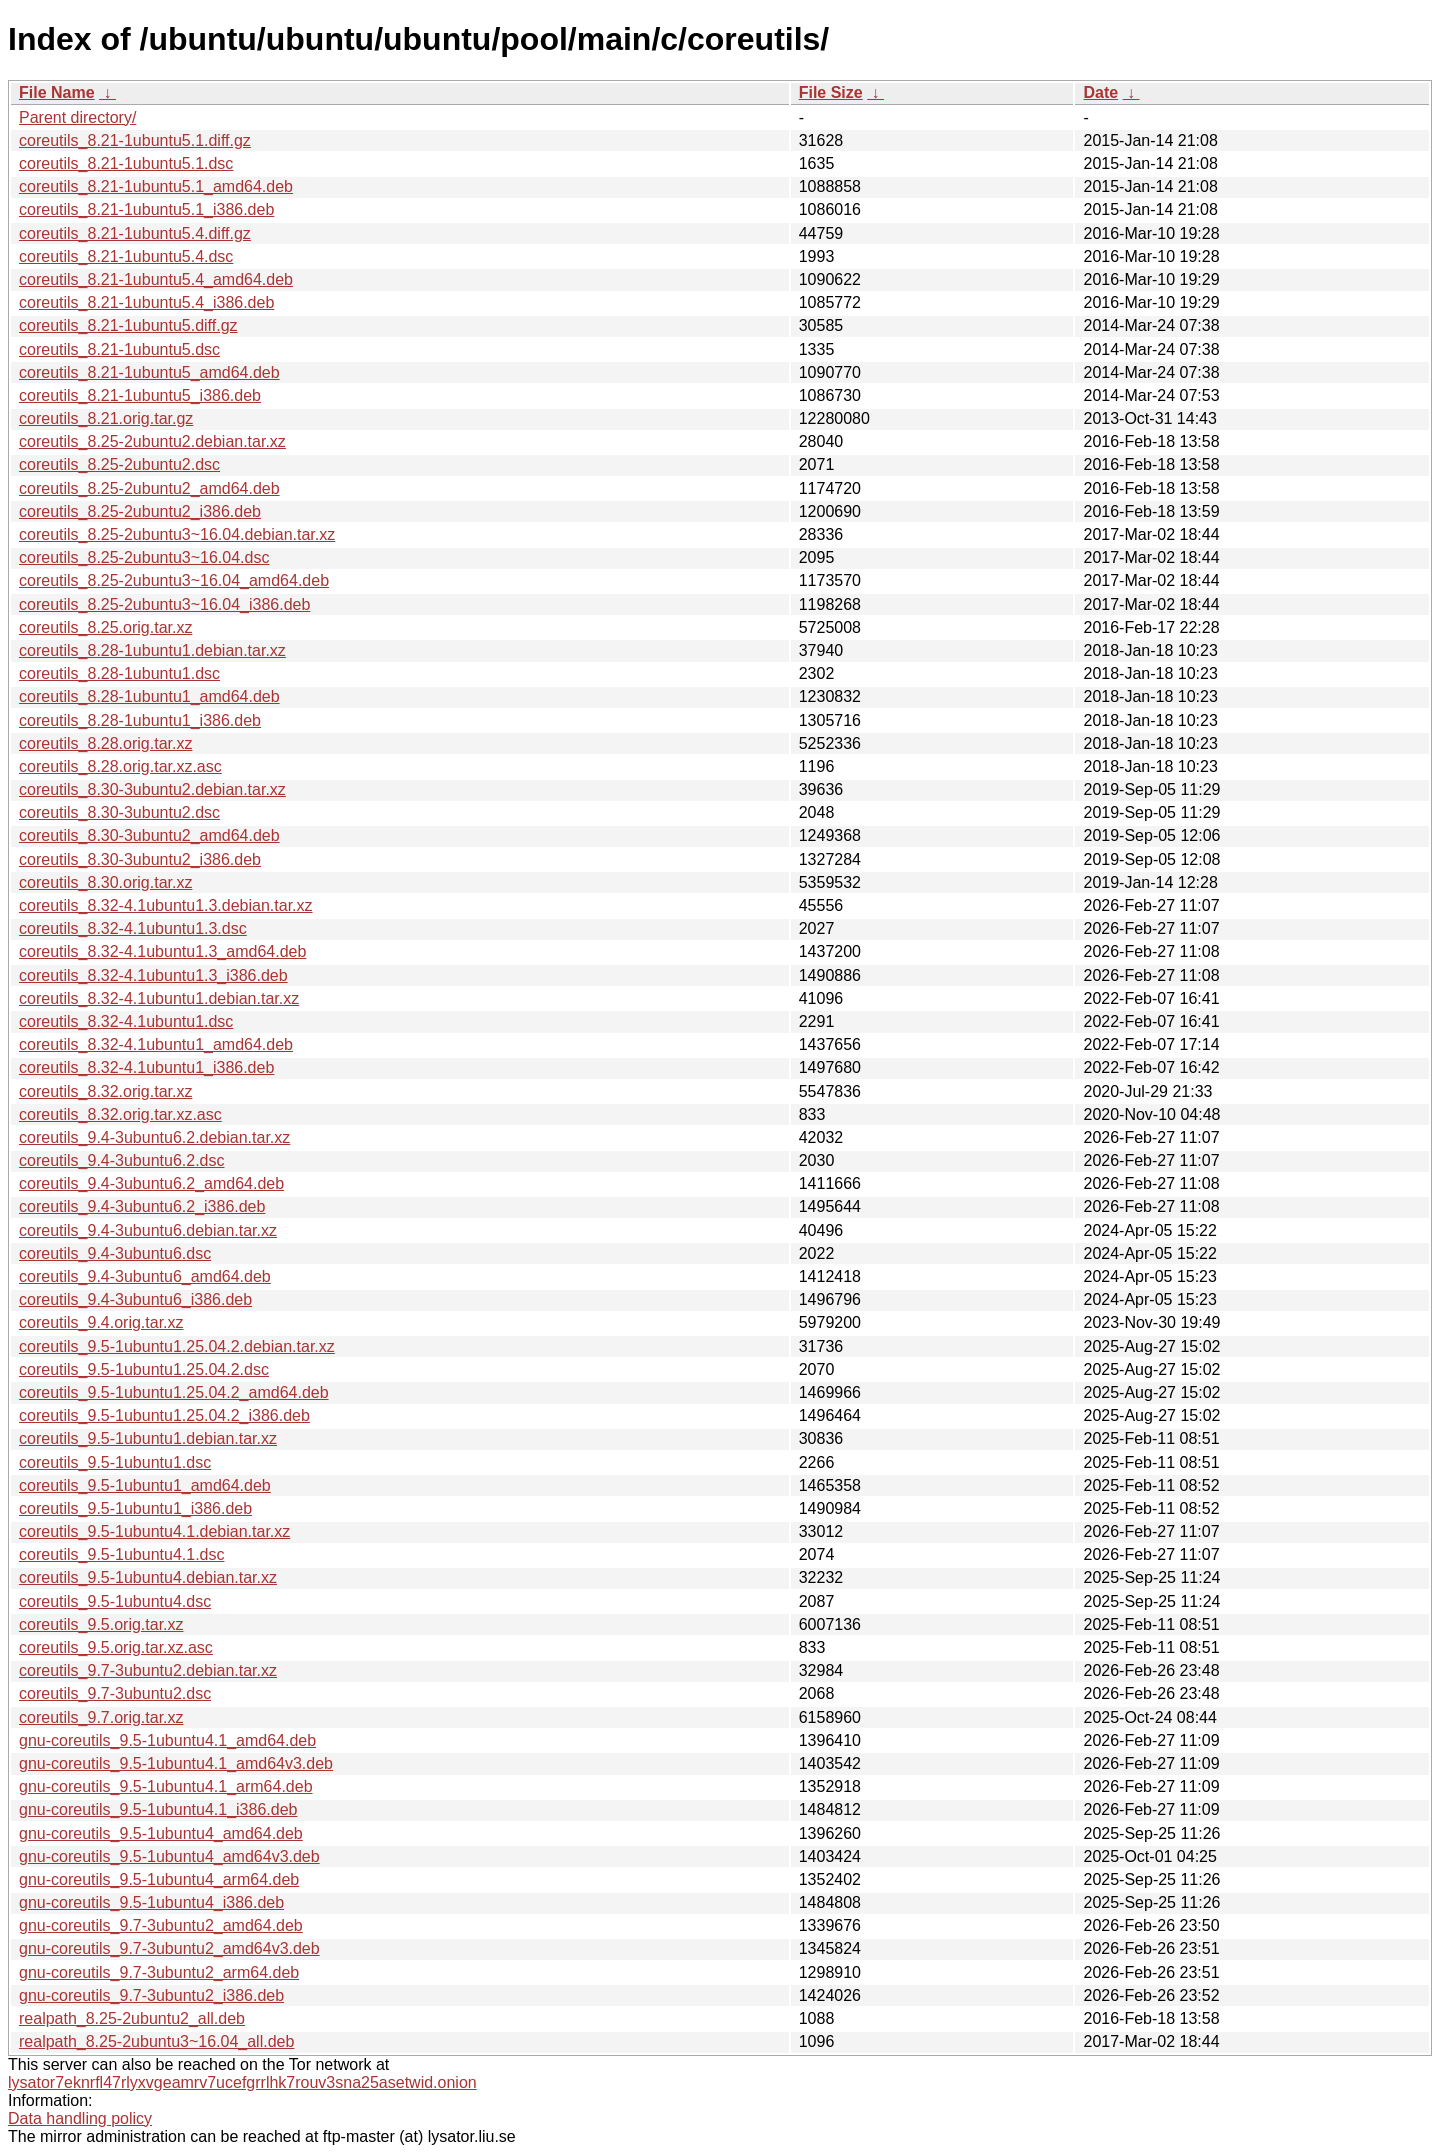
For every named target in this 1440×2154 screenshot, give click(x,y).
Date (1100, 92)
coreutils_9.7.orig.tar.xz (101, 1717)
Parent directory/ (77, 117)
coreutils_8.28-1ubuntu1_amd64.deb (149, 696)
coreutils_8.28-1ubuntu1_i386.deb (140, 720)
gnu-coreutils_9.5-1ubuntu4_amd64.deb (161, 1833)
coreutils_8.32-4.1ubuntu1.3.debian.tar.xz (166, 905)
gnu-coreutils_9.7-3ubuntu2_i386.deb (151, 1995)
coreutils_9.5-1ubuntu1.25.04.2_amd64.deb (174, 1392)
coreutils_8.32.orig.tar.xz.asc (120, 1114)
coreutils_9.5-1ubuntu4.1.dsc (121, 1554)
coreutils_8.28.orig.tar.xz (105, 743)
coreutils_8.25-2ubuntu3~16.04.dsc (144, 557)
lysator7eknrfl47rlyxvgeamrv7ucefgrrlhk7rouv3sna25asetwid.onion (242, 2082)
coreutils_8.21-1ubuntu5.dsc (119, 349)
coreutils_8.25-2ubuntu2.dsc (119, 464)
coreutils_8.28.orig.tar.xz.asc (120, 766)
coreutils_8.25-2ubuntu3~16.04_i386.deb (164, 604)
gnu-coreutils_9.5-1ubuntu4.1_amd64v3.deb (176, 1763)
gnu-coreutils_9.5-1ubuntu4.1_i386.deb (158, 1809)
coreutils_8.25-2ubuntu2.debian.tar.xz (152, 441)
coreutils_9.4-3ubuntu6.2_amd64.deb (151, 1183)
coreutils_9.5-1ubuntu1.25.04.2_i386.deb (164, 1415)
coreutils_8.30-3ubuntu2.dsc (119, 812)
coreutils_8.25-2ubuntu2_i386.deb (140, 511)
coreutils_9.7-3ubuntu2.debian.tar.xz (148, 1670)
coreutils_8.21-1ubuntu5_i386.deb (140, 395)
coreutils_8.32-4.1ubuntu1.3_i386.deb (153, 975)
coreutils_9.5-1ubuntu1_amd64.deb (145, 1485)
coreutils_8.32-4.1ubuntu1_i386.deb (146, 1067)
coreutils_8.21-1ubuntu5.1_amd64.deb (156, 186)
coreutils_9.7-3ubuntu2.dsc (115, 1693)
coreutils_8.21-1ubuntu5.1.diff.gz (135, 140)
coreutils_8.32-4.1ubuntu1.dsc (126, 1021)
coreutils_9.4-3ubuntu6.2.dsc (121, 1160)
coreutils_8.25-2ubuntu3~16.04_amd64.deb (174, 580)
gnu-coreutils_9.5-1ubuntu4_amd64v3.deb (169, 1856)
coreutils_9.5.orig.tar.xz (101, 1624)
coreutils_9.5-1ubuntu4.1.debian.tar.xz (154, 1531)
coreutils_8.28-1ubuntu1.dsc (119, 673)
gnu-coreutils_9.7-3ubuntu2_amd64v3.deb (169, 1948)
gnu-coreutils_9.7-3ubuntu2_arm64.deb (159, 1972)
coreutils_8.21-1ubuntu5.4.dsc (126, 256)
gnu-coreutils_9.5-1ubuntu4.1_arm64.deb (166, 1786)
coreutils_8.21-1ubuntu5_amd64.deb (149, 372)
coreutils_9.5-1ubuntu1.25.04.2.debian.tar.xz (177, 1346)
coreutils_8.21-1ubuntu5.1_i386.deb (146, 209)
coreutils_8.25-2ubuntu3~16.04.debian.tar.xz (177, 534)
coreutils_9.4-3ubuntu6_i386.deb (135, 1299)
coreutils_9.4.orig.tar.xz (101, 1322)
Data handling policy (80, 2118)
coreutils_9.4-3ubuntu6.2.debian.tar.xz (154, 1137)
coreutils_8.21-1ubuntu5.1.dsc (126, 163)
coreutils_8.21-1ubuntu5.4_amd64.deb (156, 279)
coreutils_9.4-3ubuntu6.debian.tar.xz (148, 1230)
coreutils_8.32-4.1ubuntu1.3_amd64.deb (162, 951)
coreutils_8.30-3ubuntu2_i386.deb (140, 859)
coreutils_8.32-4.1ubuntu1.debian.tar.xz (159, 998)
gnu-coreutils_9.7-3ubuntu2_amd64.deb (161, 1925)
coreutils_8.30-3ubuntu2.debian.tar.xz (152, 789)
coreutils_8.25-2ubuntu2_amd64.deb (149, 488)
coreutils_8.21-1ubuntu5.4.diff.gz (135, 233)
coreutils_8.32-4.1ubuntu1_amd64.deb (156, 1044)
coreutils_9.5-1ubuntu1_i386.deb (135, 1508)
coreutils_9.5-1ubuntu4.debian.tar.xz (148, 1577)
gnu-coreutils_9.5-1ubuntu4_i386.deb (151, 1902)
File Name (57, 92)
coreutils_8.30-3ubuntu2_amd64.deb (149, 835)
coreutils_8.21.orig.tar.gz (106, 418)
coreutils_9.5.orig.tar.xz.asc (116, 1647)
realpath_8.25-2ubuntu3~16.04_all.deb (156, 2041)
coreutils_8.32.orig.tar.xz (105, 1091)
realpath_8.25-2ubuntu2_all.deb (132, 2018)
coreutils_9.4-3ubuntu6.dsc (115, 1253)
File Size (831, 92)
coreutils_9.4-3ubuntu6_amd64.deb (145, 1276)
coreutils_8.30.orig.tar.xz (105, 882)
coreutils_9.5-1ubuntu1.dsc (115, 1462)
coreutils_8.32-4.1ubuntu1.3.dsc (133, 928)
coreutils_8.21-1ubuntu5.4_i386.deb (146, 302)
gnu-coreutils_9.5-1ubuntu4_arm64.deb (159, 1879)
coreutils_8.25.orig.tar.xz (105, 627)
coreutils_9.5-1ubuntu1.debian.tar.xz (148, 1438)
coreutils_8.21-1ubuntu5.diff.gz (128, 325)
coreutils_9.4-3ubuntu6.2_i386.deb (142, 1206)
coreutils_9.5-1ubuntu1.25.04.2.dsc (144, 1369)
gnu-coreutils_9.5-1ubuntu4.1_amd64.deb (167, 1740)
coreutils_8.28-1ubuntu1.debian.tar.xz (152, 650)
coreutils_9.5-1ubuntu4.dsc (115, 1601)
